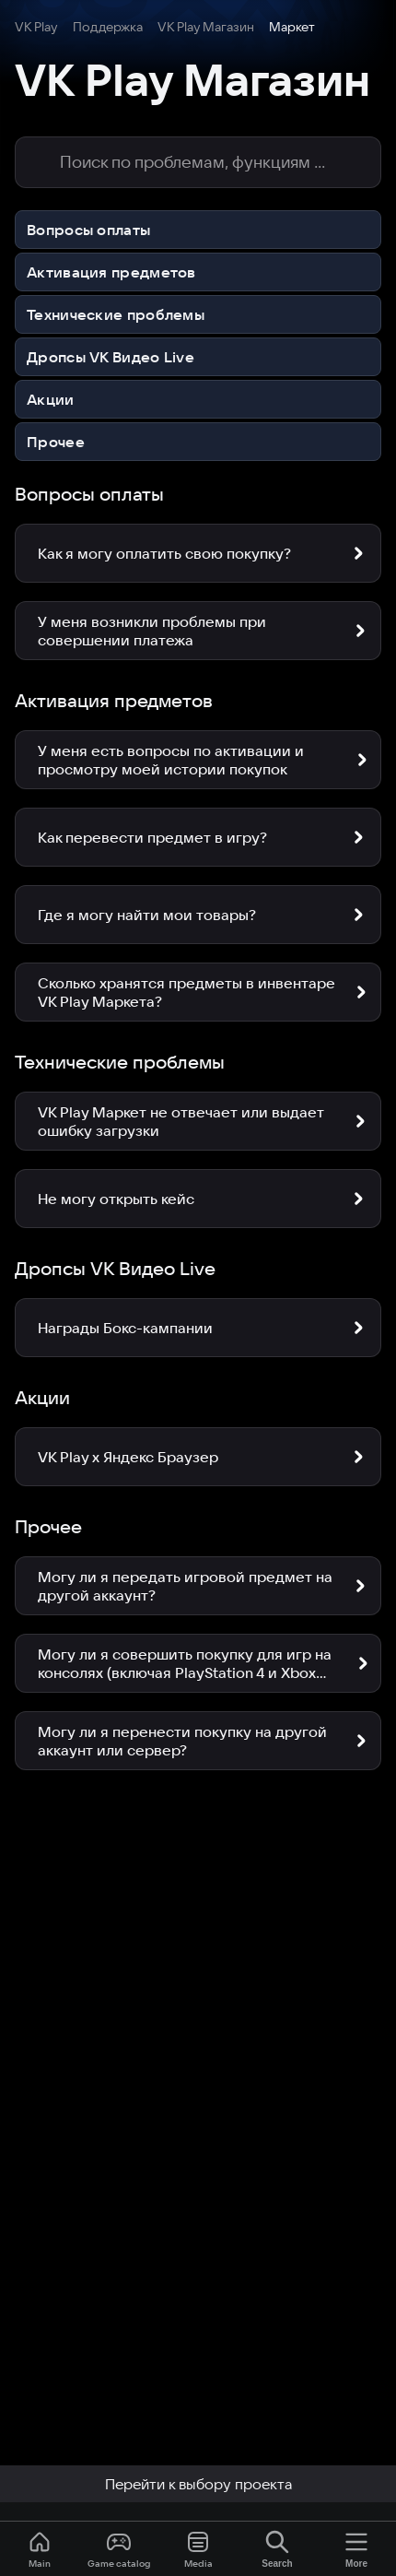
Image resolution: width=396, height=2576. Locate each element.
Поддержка (108, 26)
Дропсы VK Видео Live (110, 357)
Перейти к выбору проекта (198, 2484)
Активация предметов (111, 272)
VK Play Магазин (205, 26)
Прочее (56, 441)
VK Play (36, 26)
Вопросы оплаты (88, 229)
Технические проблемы (115, 314)
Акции (51, 399)
